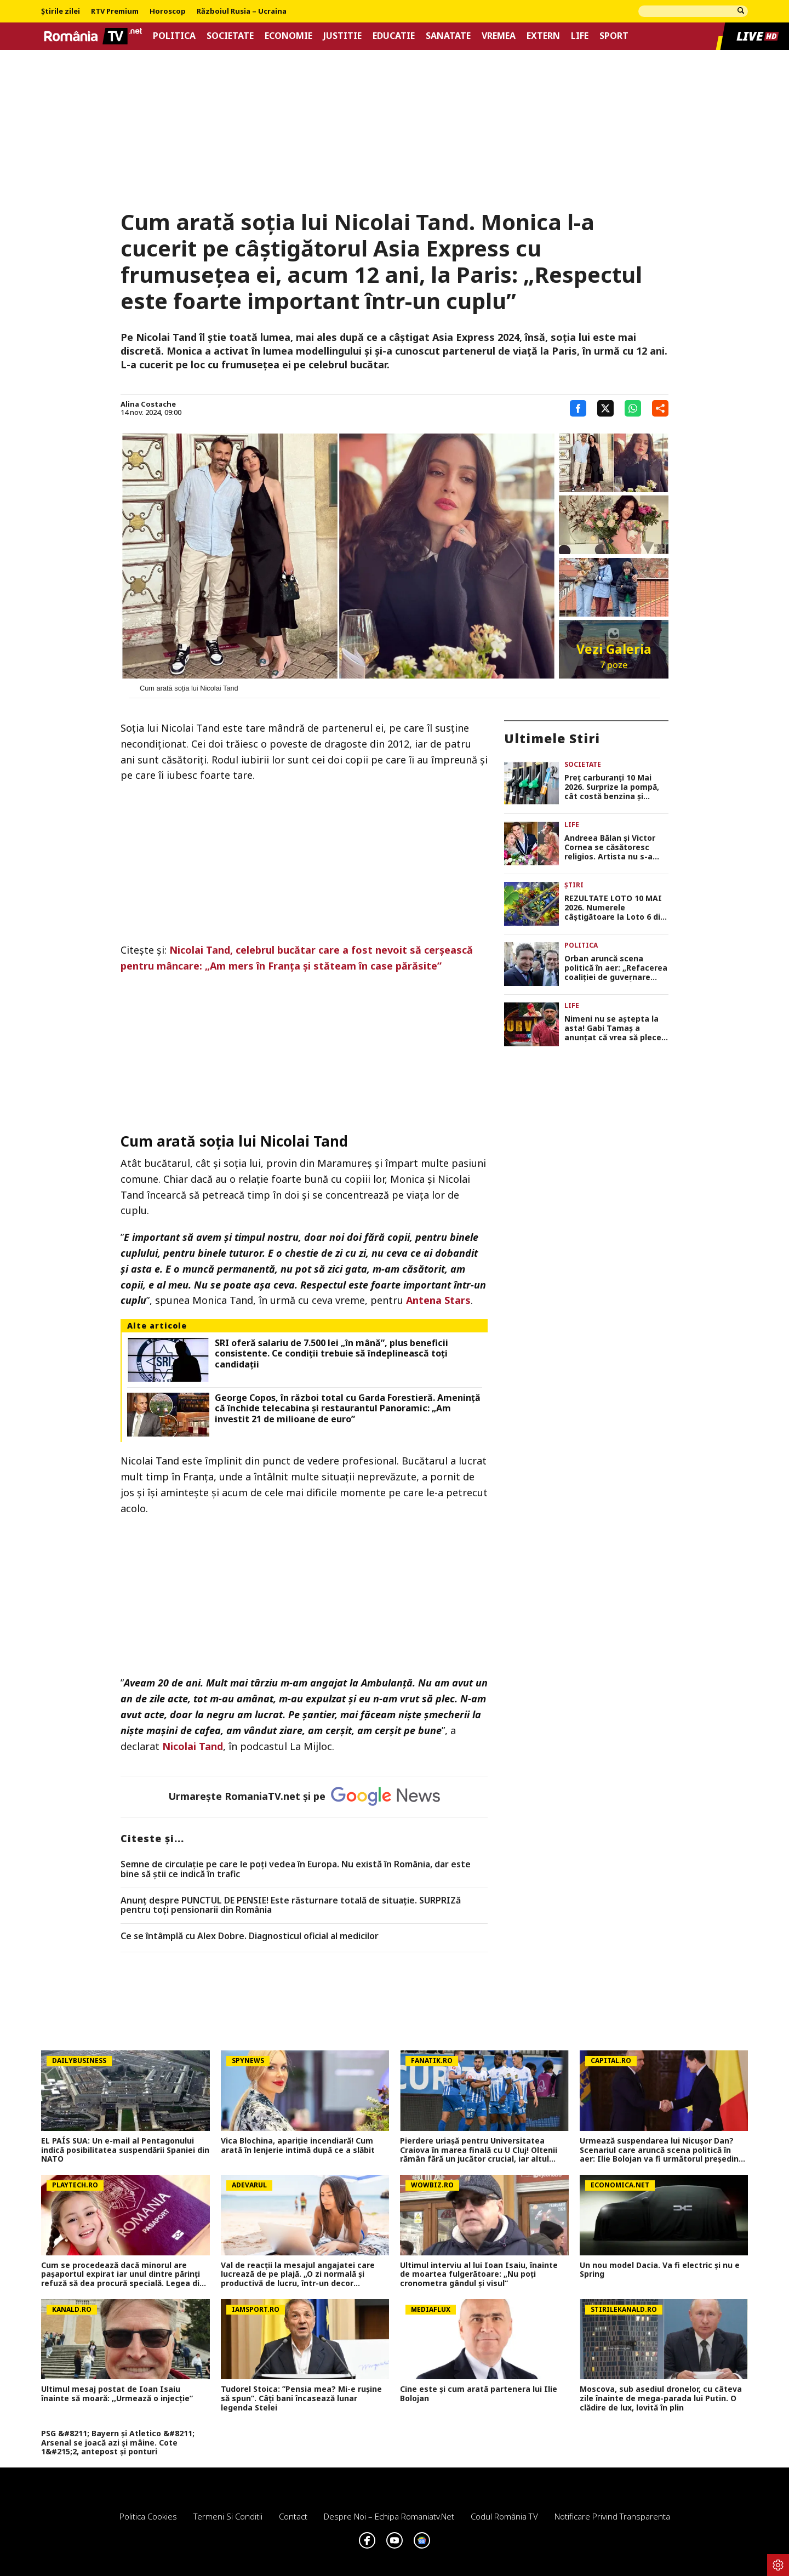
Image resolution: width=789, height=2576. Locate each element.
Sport (613, 36)
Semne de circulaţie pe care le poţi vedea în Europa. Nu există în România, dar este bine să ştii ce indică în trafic (296, 1869)
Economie (288, 36)
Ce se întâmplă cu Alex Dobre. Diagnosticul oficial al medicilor (250, 1936)
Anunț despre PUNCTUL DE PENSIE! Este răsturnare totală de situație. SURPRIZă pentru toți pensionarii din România (291, 1905)
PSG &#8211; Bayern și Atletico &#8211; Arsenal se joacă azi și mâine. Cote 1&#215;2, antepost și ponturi (118, 2443)
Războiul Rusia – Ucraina (242, 11)
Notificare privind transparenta (612, 2516)
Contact (293, 2516)
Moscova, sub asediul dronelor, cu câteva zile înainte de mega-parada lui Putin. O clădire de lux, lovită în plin (661, 2398)
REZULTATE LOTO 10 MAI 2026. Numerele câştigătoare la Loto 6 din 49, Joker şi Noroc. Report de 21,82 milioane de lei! (614, 907)
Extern (543, 36)
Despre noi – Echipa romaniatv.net (389, 2516)
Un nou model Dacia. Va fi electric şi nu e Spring (660, 2270)
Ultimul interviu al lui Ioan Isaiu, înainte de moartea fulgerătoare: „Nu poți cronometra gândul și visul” (479, 2274)
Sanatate (448, 36)
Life (579, 36)
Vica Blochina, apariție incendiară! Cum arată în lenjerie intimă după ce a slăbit (298, 2145)
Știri (574, 885)
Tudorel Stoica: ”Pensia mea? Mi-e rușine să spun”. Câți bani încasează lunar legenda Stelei (301, 2398)
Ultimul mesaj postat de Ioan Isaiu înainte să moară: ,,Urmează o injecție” (117, 2394)
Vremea (499, 36)
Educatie (394, 36)
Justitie (342, 36)
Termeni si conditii (227, 2516)
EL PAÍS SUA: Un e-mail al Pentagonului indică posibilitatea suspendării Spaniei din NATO (125, 2150)
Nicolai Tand (192, 1746)
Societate (230, 36)
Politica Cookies (148, 2516)
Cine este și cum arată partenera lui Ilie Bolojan (478, 2394)
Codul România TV (504, 2516)
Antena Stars (438, 1300)
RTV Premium (115, 11)
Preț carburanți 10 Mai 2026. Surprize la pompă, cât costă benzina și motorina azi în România (612, 787)
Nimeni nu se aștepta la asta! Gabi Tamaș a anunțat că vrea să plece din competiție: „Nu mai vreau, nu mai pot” (612, 1028)
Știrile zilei (60, 11)
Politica (174, 36)
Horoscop (168, 11)
